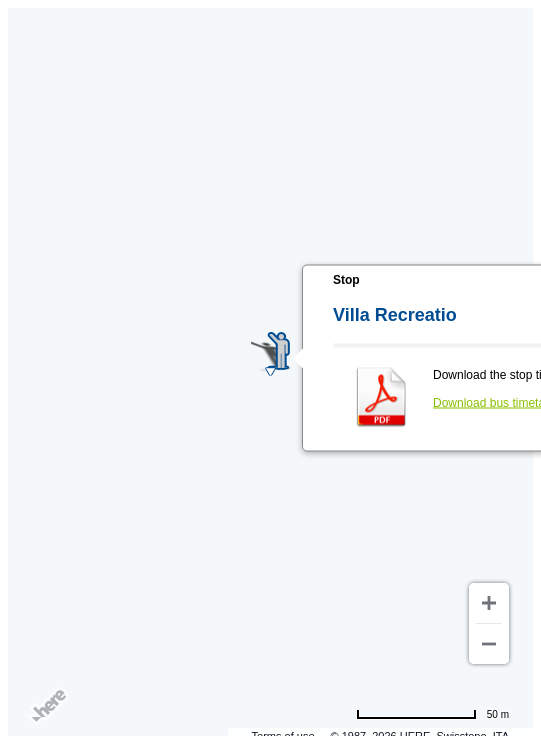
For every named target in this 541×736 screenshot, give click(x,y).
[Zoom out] (489, 644)
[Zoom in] (489, 603)
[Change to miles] (432, 714)
